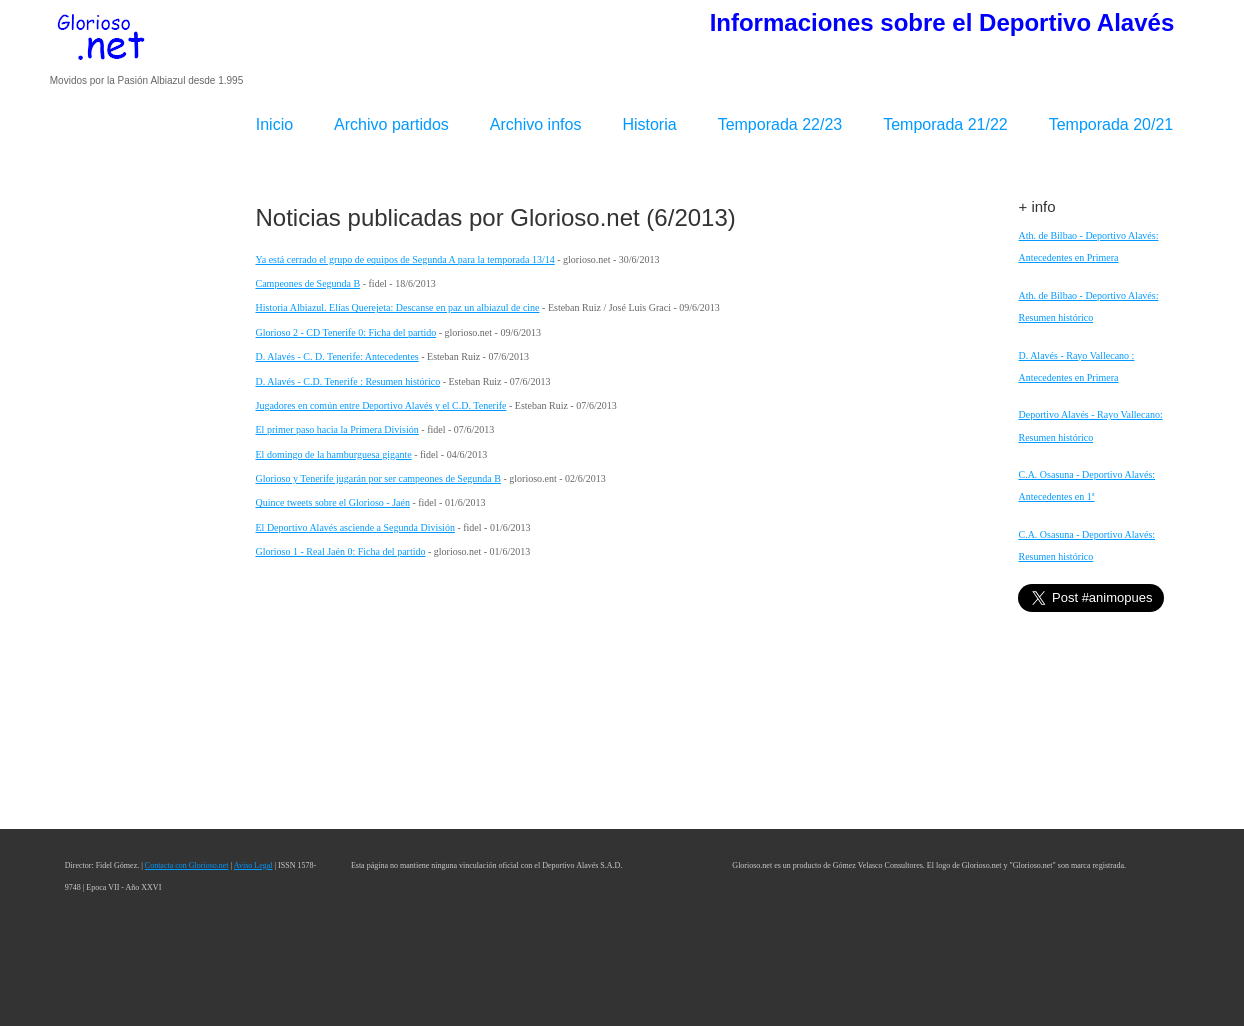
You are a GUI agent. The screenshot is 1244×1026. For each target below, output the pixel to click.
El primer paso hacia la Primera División (337, 429)
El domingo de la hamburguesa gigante (334, 454)
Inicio (274, 124)
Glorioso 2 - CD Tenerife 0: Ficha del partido (346, 332)
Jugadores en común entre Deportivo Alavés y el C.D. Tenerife (381, 405)
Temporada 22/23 (780, 124)
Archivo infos (536, 124)
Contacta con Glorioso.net (187, 865)
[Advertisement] (145, 489)
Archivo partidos (391, 124)
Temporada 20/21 (1111, 124)
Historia (649, 124)
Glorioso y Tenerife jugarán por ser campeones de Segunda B (378, 478)
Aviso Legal (253, 865)
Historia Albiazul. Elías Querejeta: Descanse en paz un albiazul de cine (398, 307)
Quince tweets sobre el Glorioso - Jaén (333, 502)
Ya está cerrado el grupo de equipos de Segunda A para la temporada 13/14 (405, 259)
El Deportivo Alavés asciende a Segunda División (355, 527)
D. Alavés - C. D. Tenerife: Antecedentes (337, 356)
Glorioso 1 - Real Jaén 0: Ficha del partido (341, 551)
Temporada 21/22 (945, 124)
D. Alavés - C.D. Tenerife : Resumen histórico (348, 381)
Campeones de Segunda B (308, 283)
